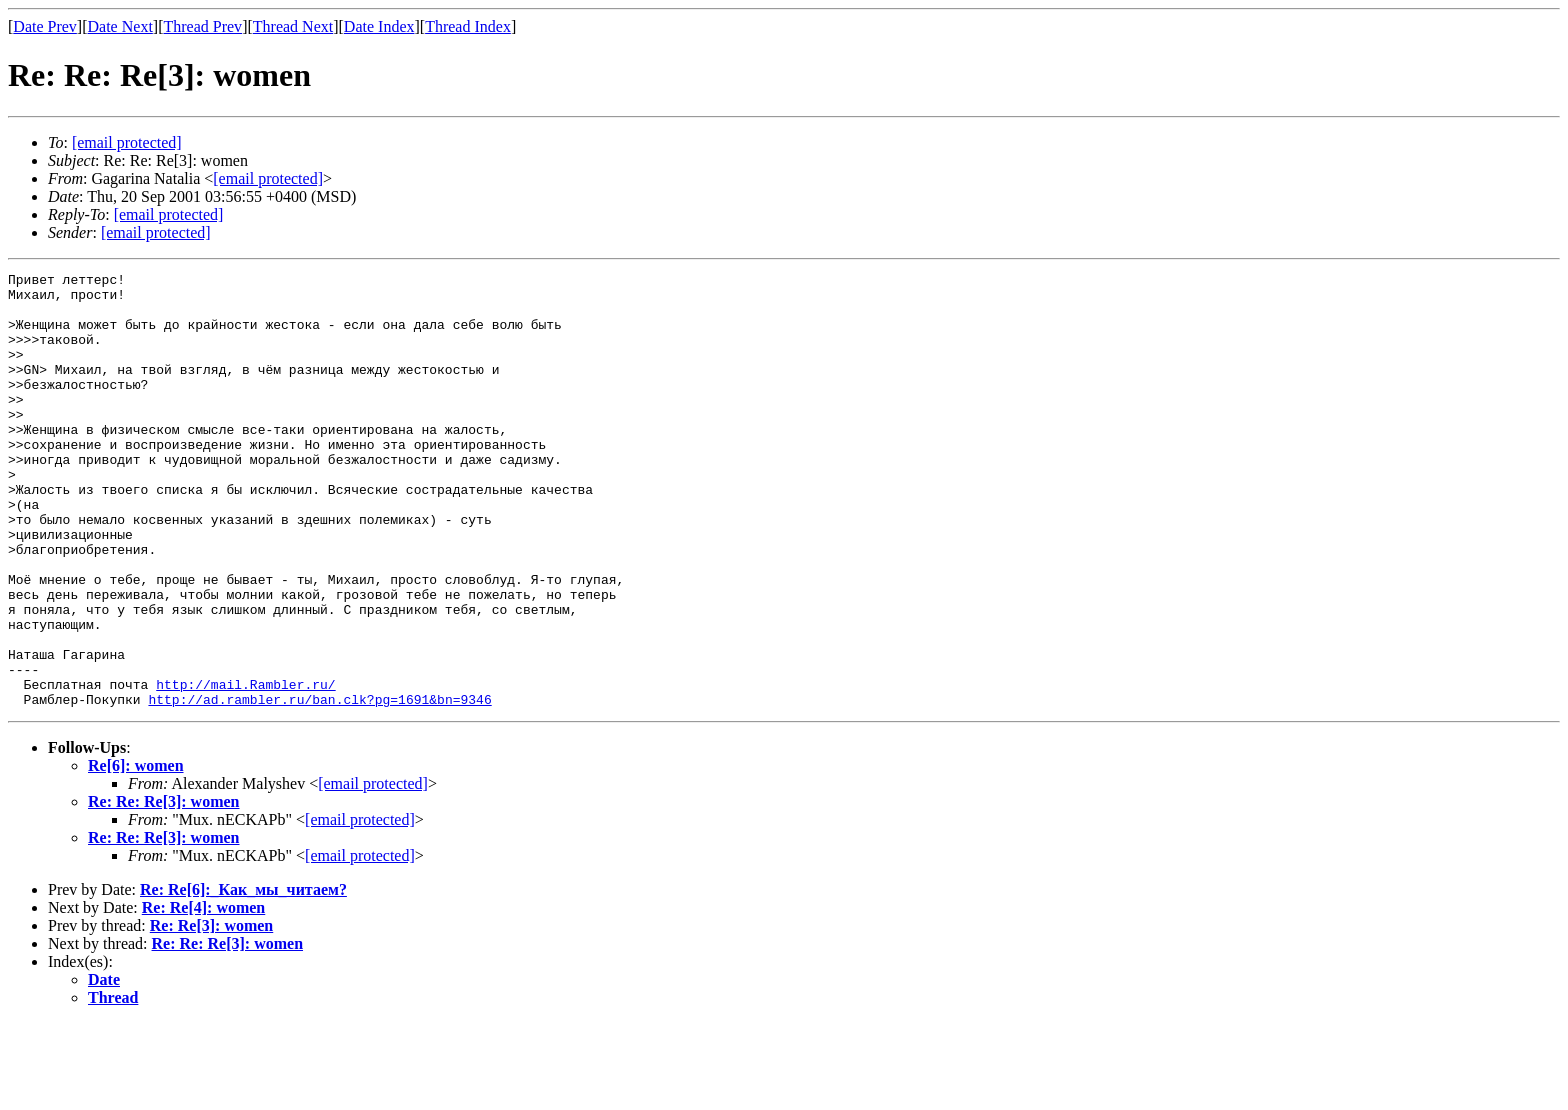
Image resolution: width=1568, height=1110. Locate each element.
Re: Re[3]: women (212, 1012)
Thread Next (293, 26)
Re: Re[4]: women (204, 994)
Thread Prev (202, 26)
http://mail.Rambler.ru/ (245, 768)
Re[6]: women (136, 852)
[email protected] (373, 870)
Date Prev (45, 26)
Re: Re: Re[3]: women (164, 888)
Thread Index (468, 26)
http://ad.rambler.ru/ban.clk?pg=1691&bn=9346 (319, 786)
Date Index (379, 26)
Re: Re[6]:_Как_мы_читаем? (243, 976)
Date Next (120, 26)
